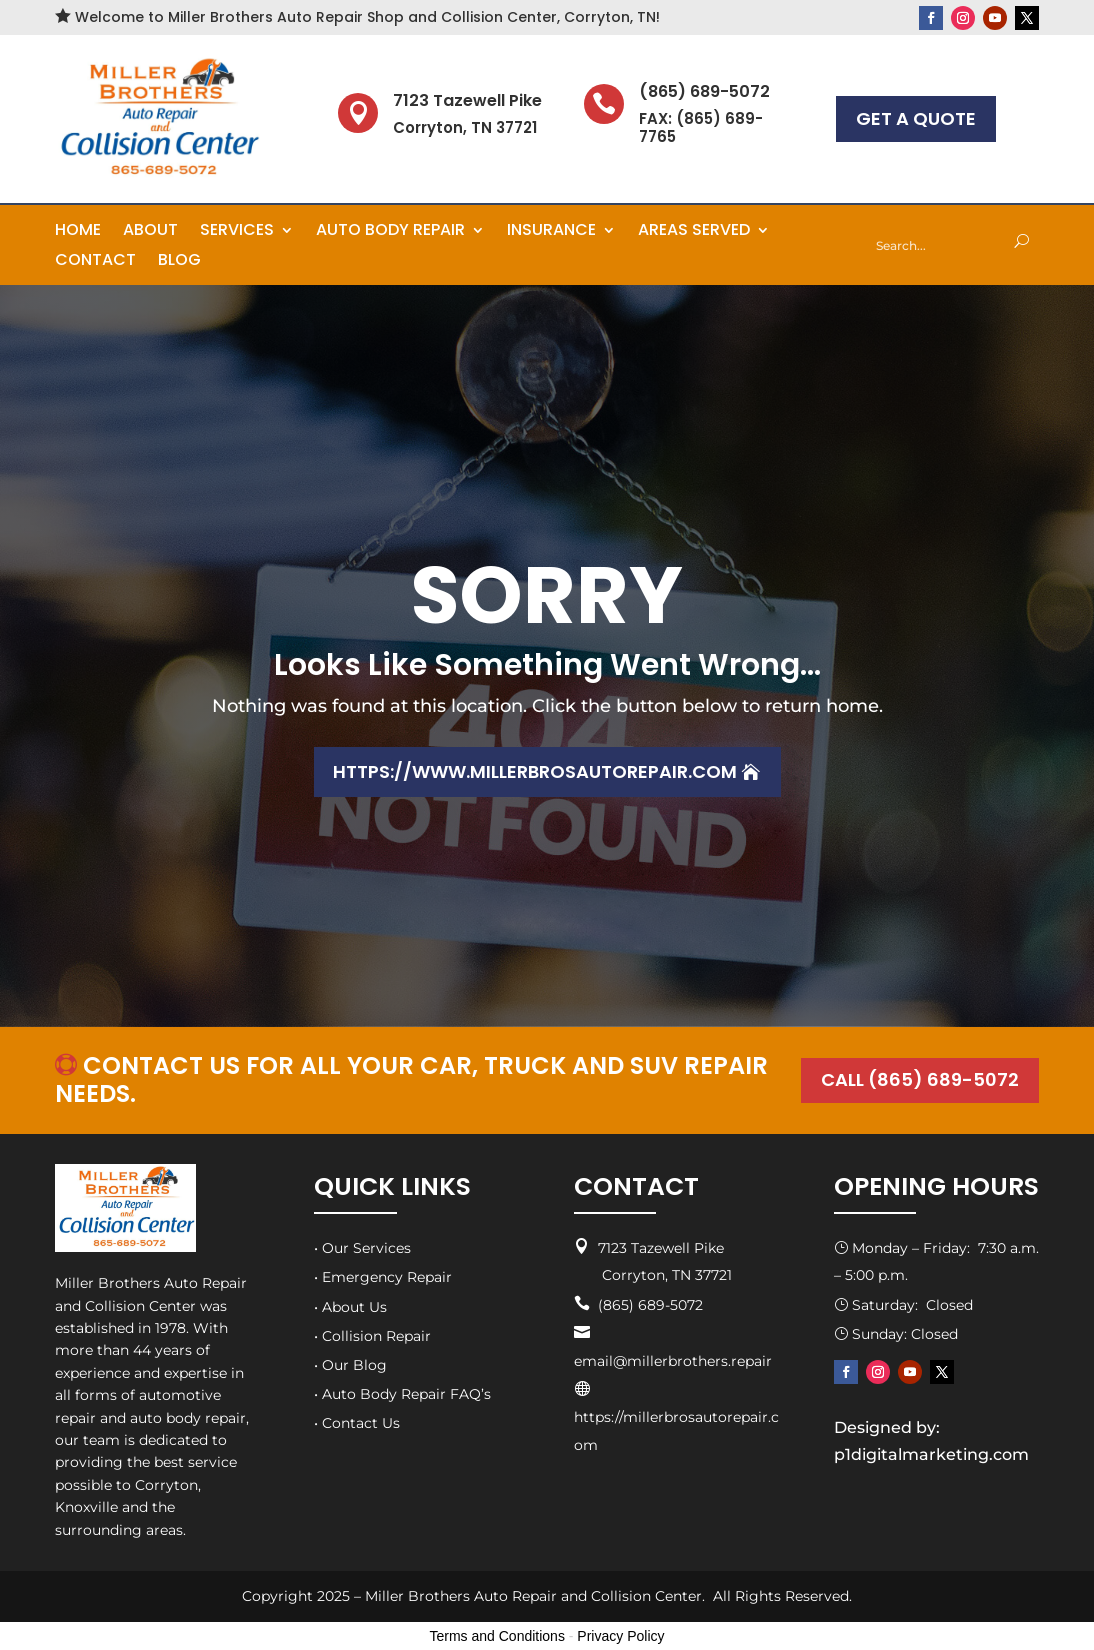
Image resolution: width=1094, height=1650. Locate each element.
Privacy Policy (620, 1636)
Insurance (551, 232)
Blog (179, 262)
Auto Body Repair (390, 232)
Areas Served (694, 232)
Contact (95, 262)
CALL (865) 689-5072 (919, 1080)
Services (237, 232)
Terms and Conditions (497, 1636)
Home (78, 232)
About (150, 232)
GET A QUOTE (916, 118)
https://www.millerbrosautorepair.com (535, 771)
